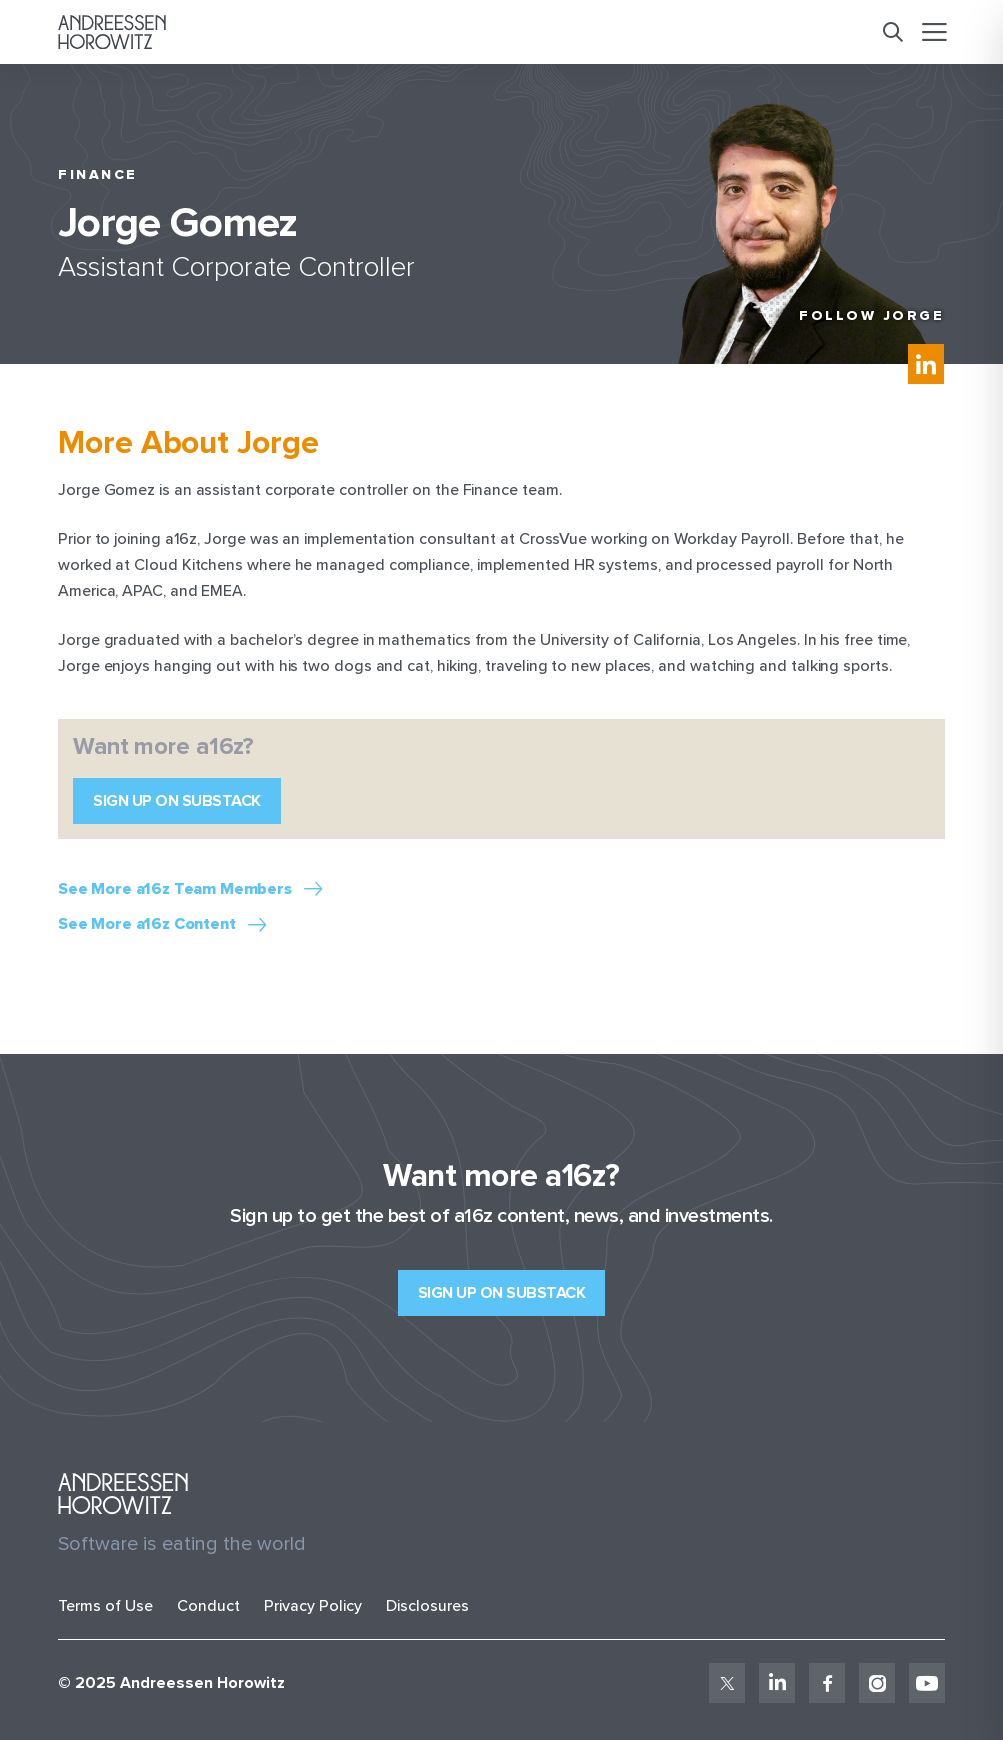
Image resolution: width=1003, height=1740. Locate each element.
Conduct (208, 1606)
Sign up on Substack (177, 801)
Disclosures (427, 1606)
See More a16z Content (147, 924)
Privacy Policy (313, 1606)
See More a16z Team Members (175, 889)
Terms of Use (105, 1606)
